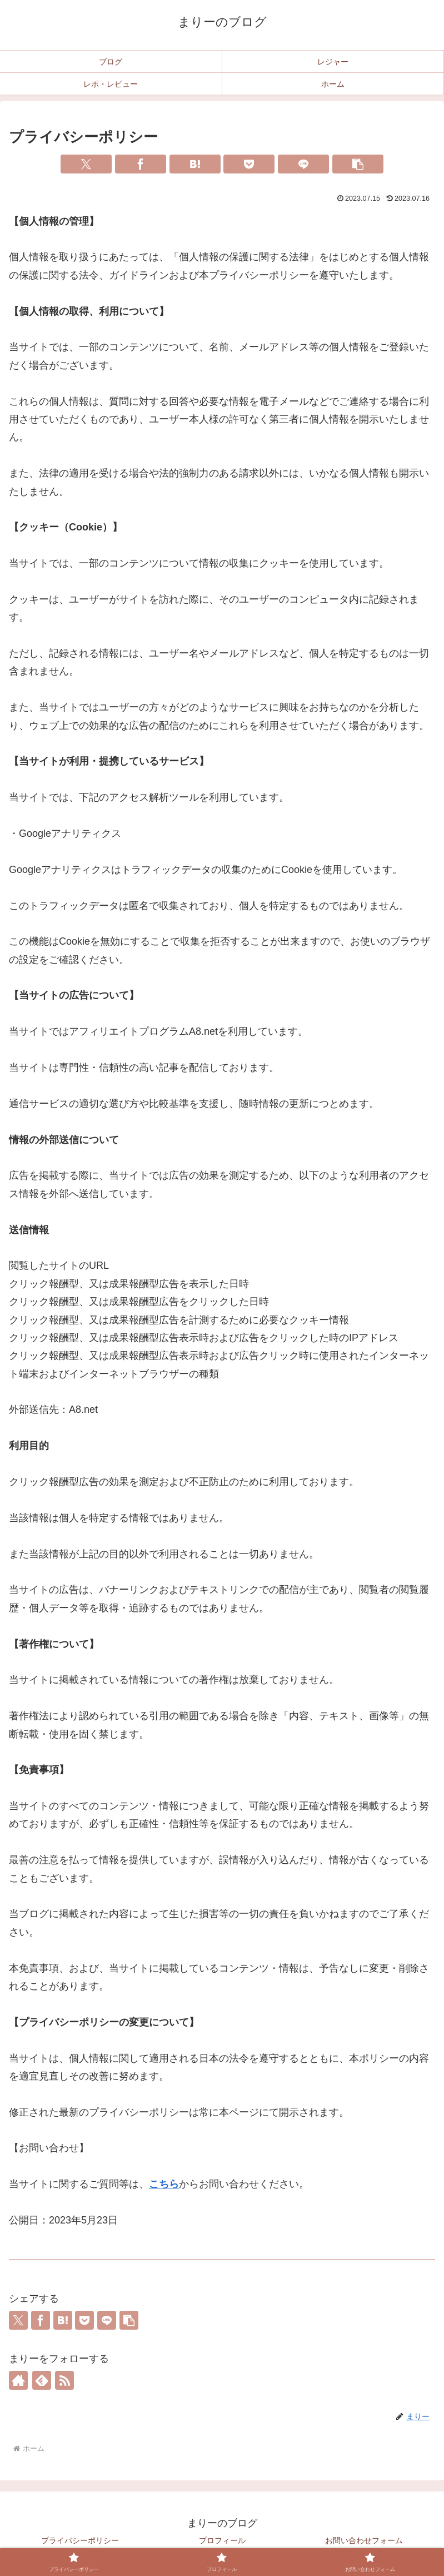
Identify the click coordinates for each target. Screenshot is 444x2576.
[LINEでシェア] (303, 164)
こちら (164, 2184)
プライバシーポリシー (80, 2540)
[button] (357, 164)
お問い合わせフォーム (364, 2540)
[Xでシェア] (86, 164)
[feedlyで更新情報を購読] (41, 2380)
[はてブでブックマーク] (195, 164)
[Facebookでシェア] (140, 164)
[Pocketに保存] (249, 164)
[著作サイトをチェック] (18, 2380)
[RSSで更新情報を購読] (64, 2380)
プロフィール (222, 2540)
